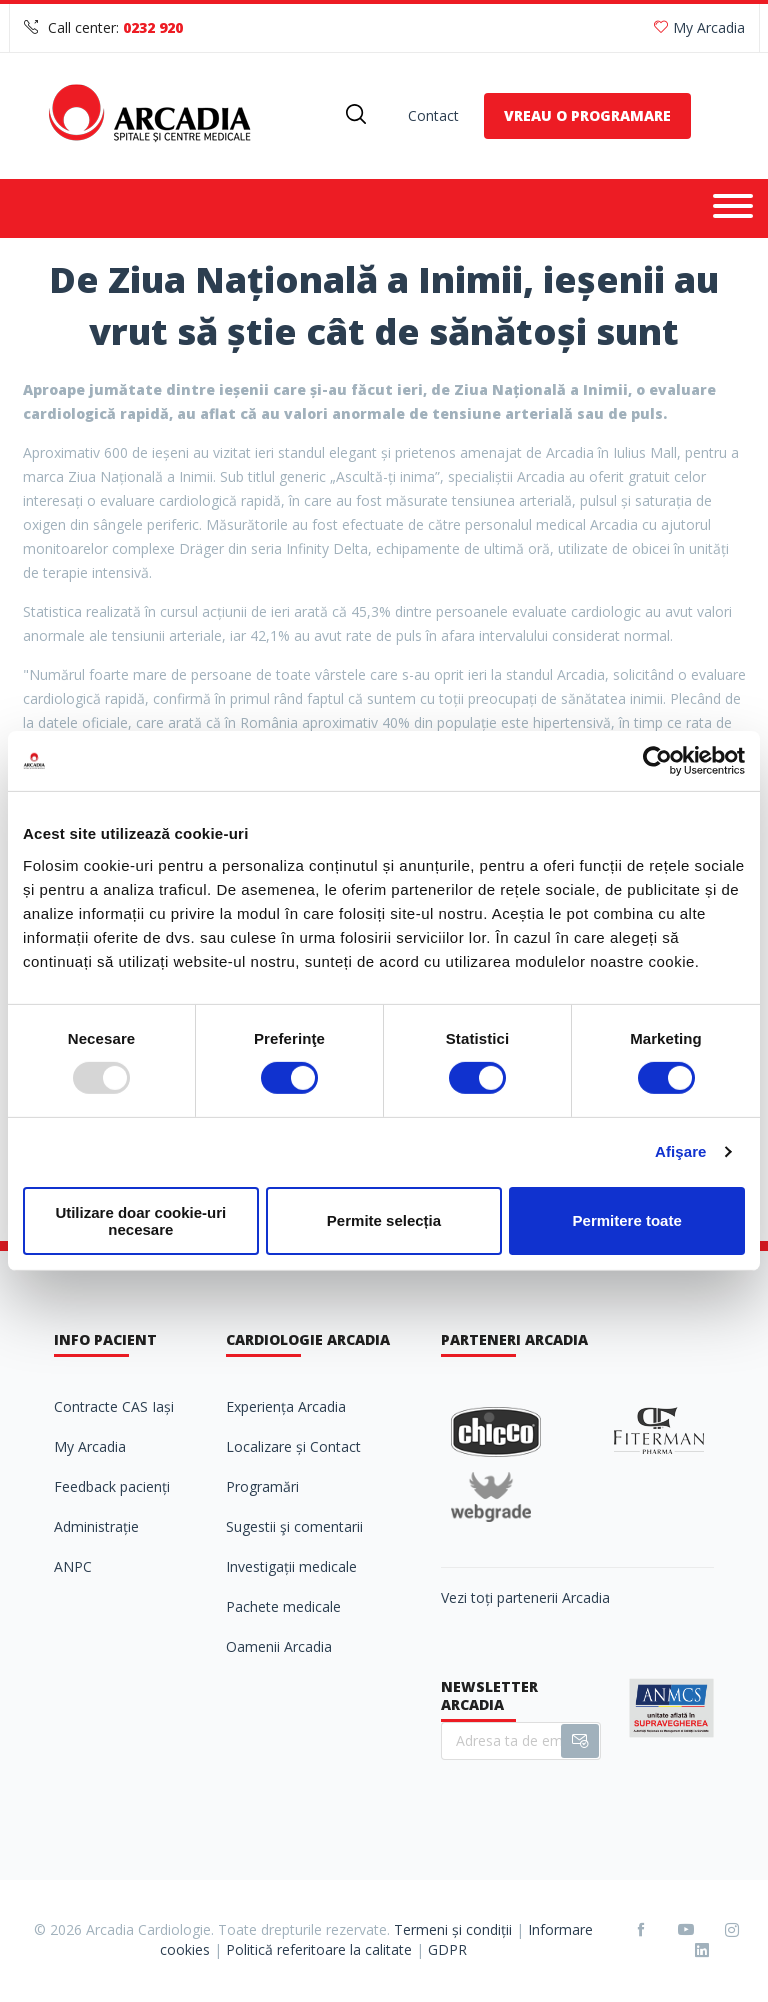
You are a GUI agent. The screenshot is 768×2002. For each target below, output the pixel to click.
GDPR (447, 1949)
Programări (262, 1486)
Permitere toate (627, 1220)
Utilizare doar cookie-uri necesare (140, 1221)
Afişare (681, 1151)
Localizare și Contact (293, 1446)
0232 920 (153, 27)
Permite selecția (384, 1220)
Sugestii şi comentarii (294, 1526)
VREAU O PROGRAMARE (587, 115)
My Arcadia (699, 27)
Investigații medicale (291, 1566)
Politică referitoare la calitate (319, 1949)
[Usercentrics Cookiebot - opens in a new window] (657, 761)
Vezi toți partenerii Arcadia (525, 1597)
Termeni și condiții (453, 1929)
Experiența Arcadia (286, 1406)
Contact (433, 115)
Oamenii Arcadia (279, 1646)
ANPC (73, 1566)
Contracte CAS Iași (114, 1406)
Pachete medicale (283, 1606)
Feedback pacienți (112, 1486)
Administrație (96, 1526)
